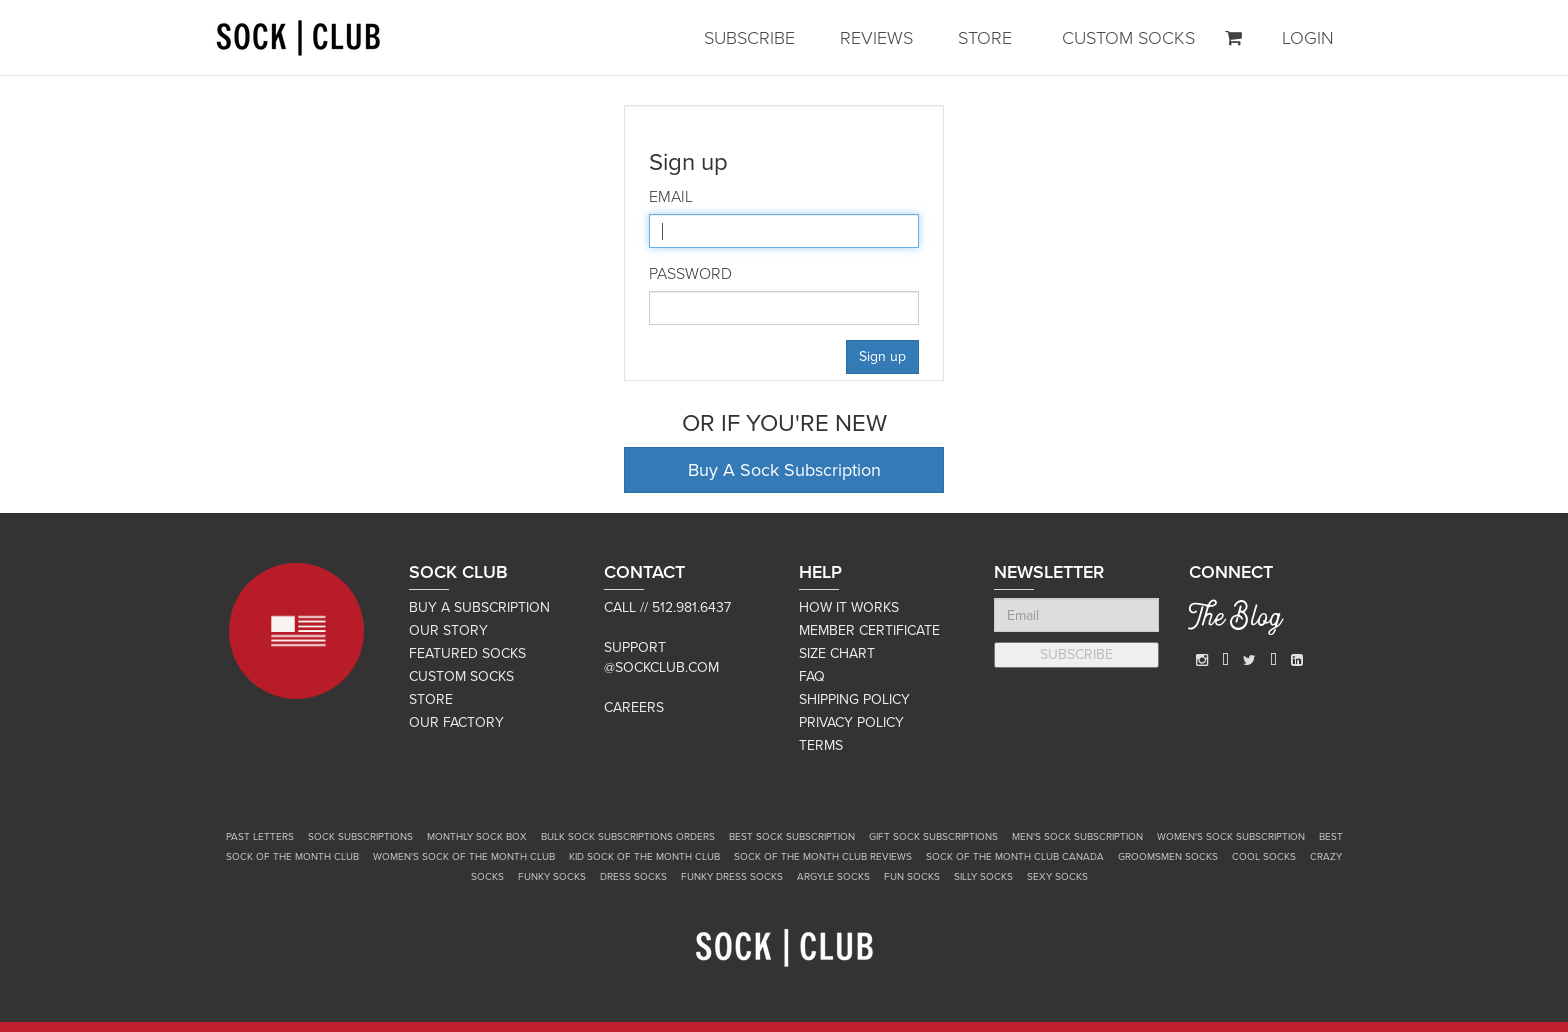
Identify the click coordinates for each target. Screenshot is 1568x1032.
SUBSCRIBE (749, 38)
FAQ (812, 676)
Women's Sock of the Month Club (464, 857)
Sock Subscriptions (360, 837)
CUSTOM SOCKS (1128, 38)
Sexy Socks (1057, 877)
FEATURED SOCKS (467, 653)
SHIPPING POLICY (854, 699)
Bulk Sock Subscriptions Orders (628, 837)
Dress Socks (633, 877)
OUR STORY (448, 630)
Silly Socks (983, 877)
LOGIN (1308, 38)
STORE (985, 38)
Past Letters (260, 837)
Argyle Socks (833, 877)
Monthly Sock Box (477, 837)
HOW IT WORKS (849, 607)
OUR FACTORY (456, 722)
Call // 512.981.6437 (667, 607)
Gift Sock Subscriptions (933, 837)
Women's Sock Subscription (1231, 837)
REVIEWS (876, 38)
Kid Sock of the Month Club (644, 857)
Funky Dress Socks (732, 877)
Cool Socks (1264, 857)
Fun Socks (912, 877)
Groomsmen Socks (1168, 857)
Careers (634, 707)
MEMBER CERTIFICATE (869, 630)
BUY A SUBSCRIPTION (479, 607)
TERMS (821, 745)
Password (690, 274)
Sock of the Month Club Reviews (823, 857)
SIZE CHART (837, 653)
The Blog (1235, 620)
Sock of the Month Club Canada (1015, 857)
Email (671, 197)
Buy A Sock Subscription (784, 470)
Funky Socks (552, 877)
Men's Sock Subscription (1077, 837)
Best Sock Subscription (792, 837)
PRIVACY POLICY (851, 722)
